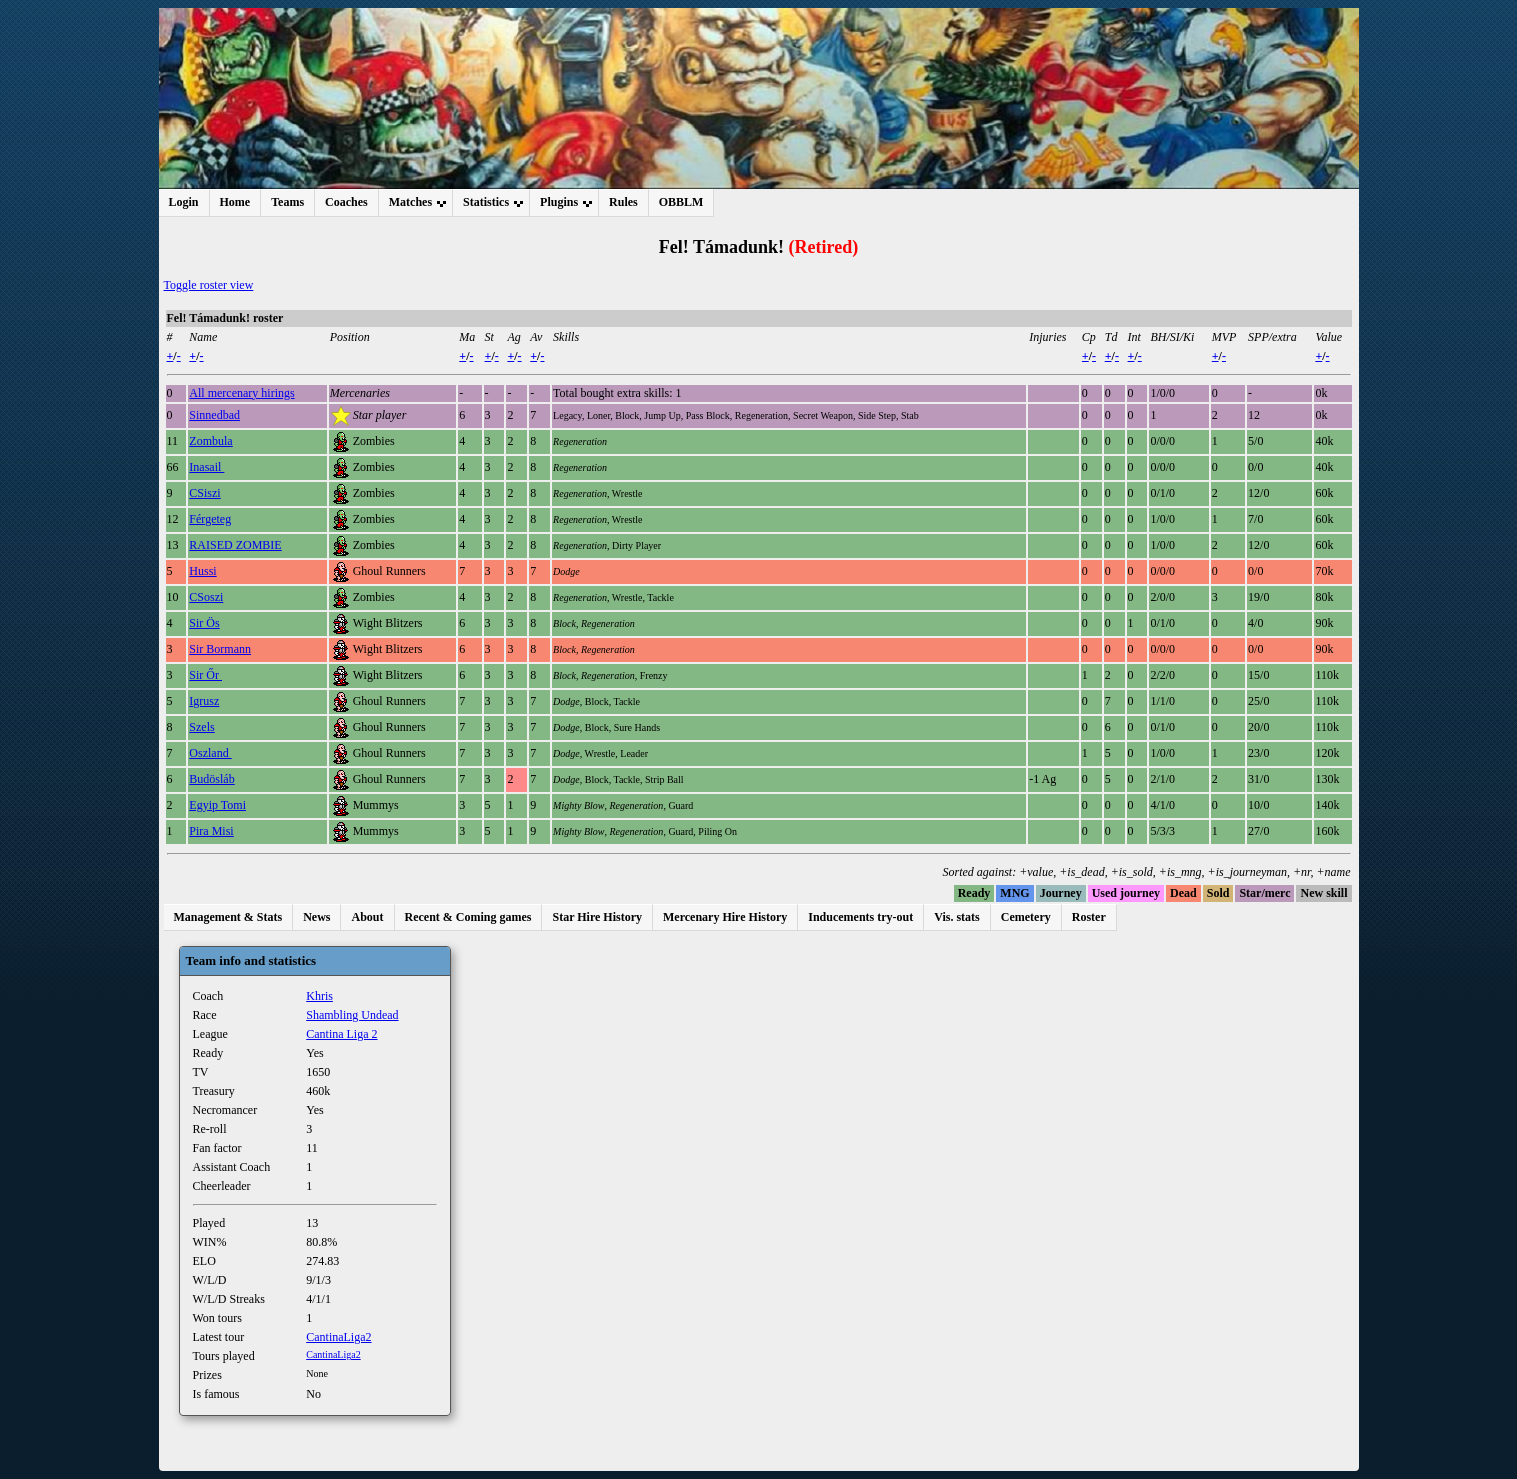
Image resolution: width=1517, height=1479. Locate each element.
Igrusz (204, 701)
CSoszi (206, 597)
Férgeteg (210, 519)
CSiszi (204, 493)
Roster (1089, 917)
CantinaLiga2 (338, 1337)
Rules (623, 202)
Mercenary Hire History (725, 917)
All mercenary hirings (241, 393)
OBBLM (681, 202)
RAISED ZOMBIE (235, 545)
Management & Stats (228, 917)
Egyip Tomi (217, 805)
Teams (287, 202)
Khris (319, 996)
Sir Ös (204, 623)
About (367, 917)
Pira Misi (211, 831)
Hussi (202, 571)
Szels (201, 727)
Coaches (346, 202)
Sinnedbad (214, 415)
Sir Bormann (220, 649)
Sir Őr (205, 675)
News (316, 917)
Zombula (210, 441)
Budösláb (211, 779)
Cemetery (1026, 917)
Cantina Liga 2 (341, 1034)
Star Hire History (597, 917)
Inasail (206, 467)
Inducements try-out (860, 917)
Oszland (210, 753)
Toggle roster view (209, 285)
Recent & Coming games (468, 917)
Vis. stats (957, 917)
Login (184, 202)
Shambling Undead (352, 1015)
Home (235, 202)
